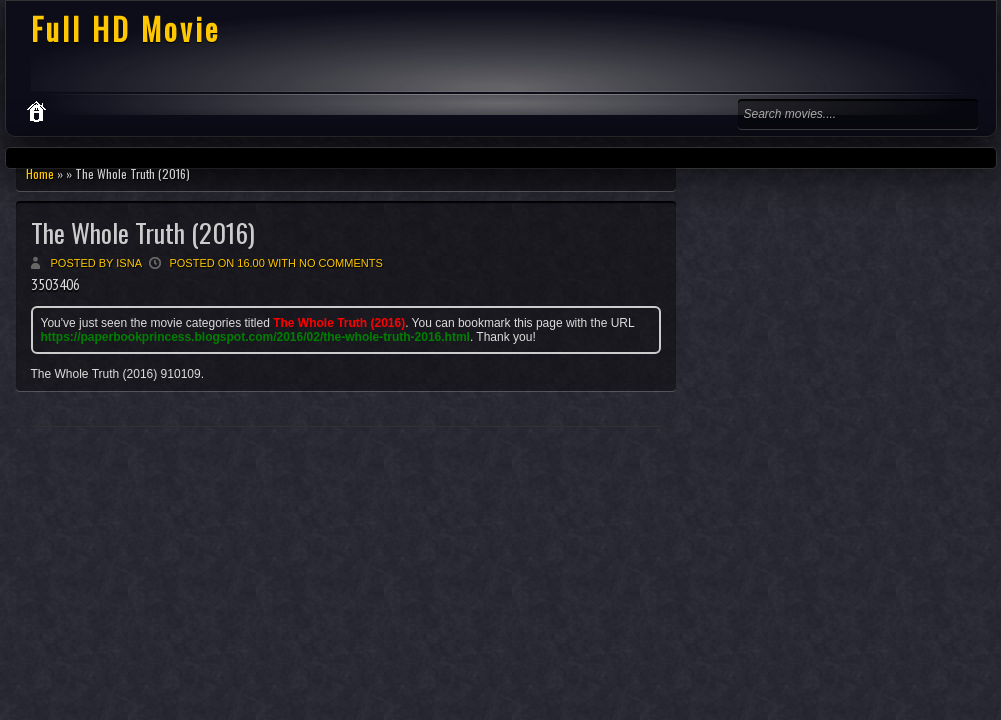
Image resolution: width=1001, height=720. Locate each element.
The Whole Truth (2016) (143, 232)
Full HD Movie (125, 28)
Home (40, 173)
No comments (341, 263)
